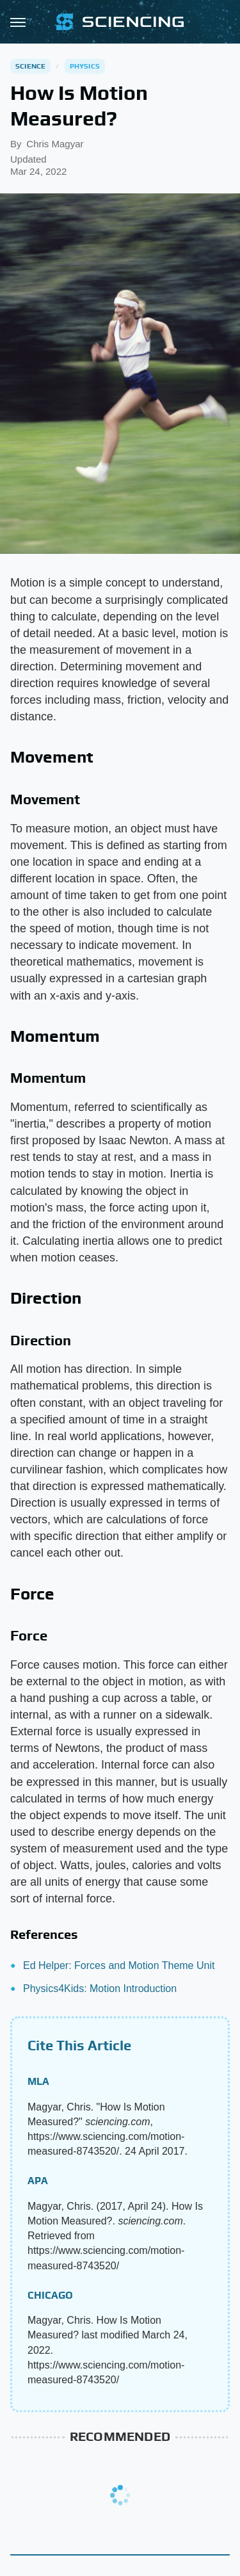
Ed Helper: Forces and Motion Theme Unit (118, 1965)
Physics (85, 66)
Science (30, 66)
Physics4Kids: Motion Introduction (100, 1988)
